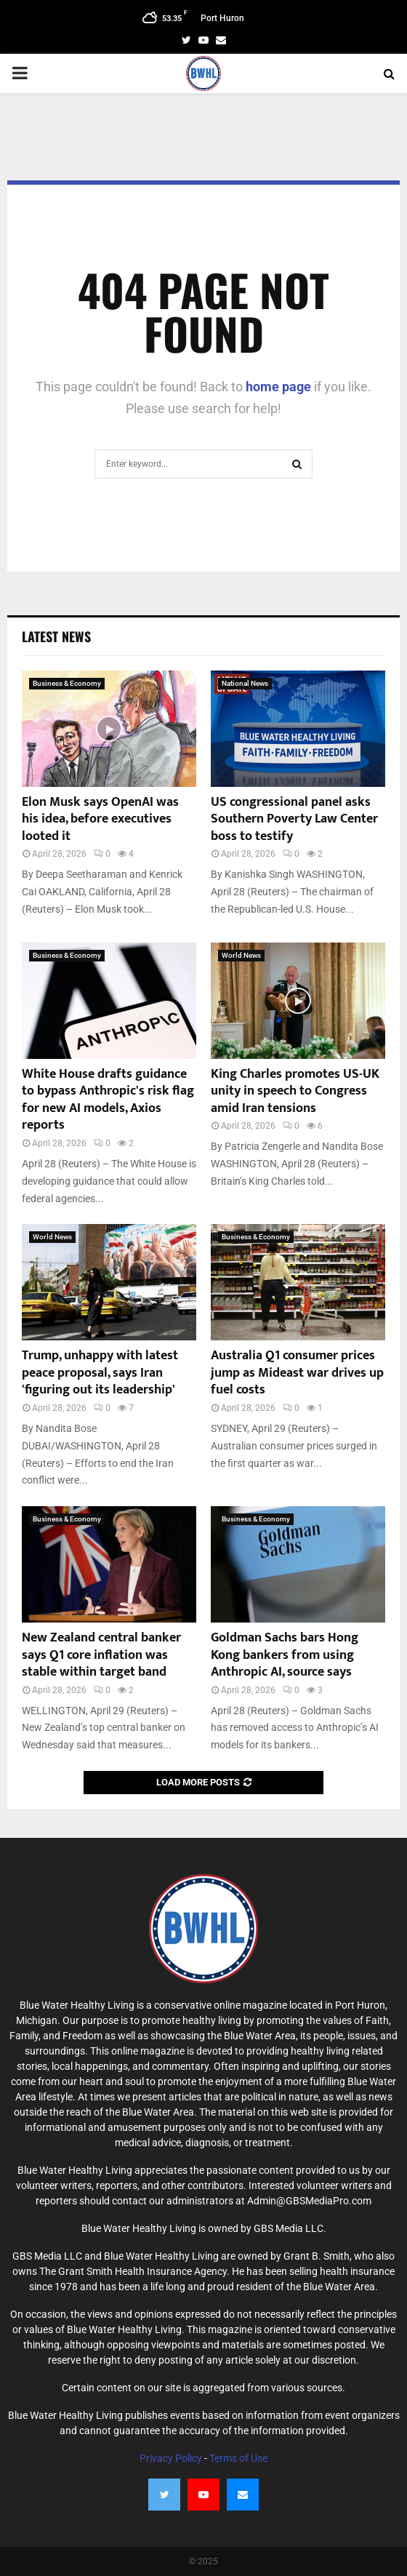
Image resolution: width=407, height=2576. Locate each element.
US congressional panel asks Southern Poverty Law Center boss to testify (294, 819)
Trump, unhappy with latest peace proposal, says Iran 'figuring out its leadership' (100, 1373)
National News (245, 683)
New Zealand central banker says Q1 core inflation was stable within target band (101, 1655)
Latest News (56, 636)
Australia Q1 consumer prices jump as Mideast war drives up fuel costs (297, 1373)
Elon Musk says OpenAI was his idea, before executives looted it (100, 819)
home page (278, 386)
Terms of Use (238, 2458)
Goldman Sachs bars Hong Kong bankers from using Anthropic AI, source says (284, 1655)
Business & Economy (67, 683)
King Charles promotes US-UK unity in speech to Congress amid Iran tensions (295, 1091)
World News (241, 955)
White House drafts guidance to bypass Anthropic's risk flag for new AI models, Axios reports (108, 1099)
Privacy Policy (171, 2458)
